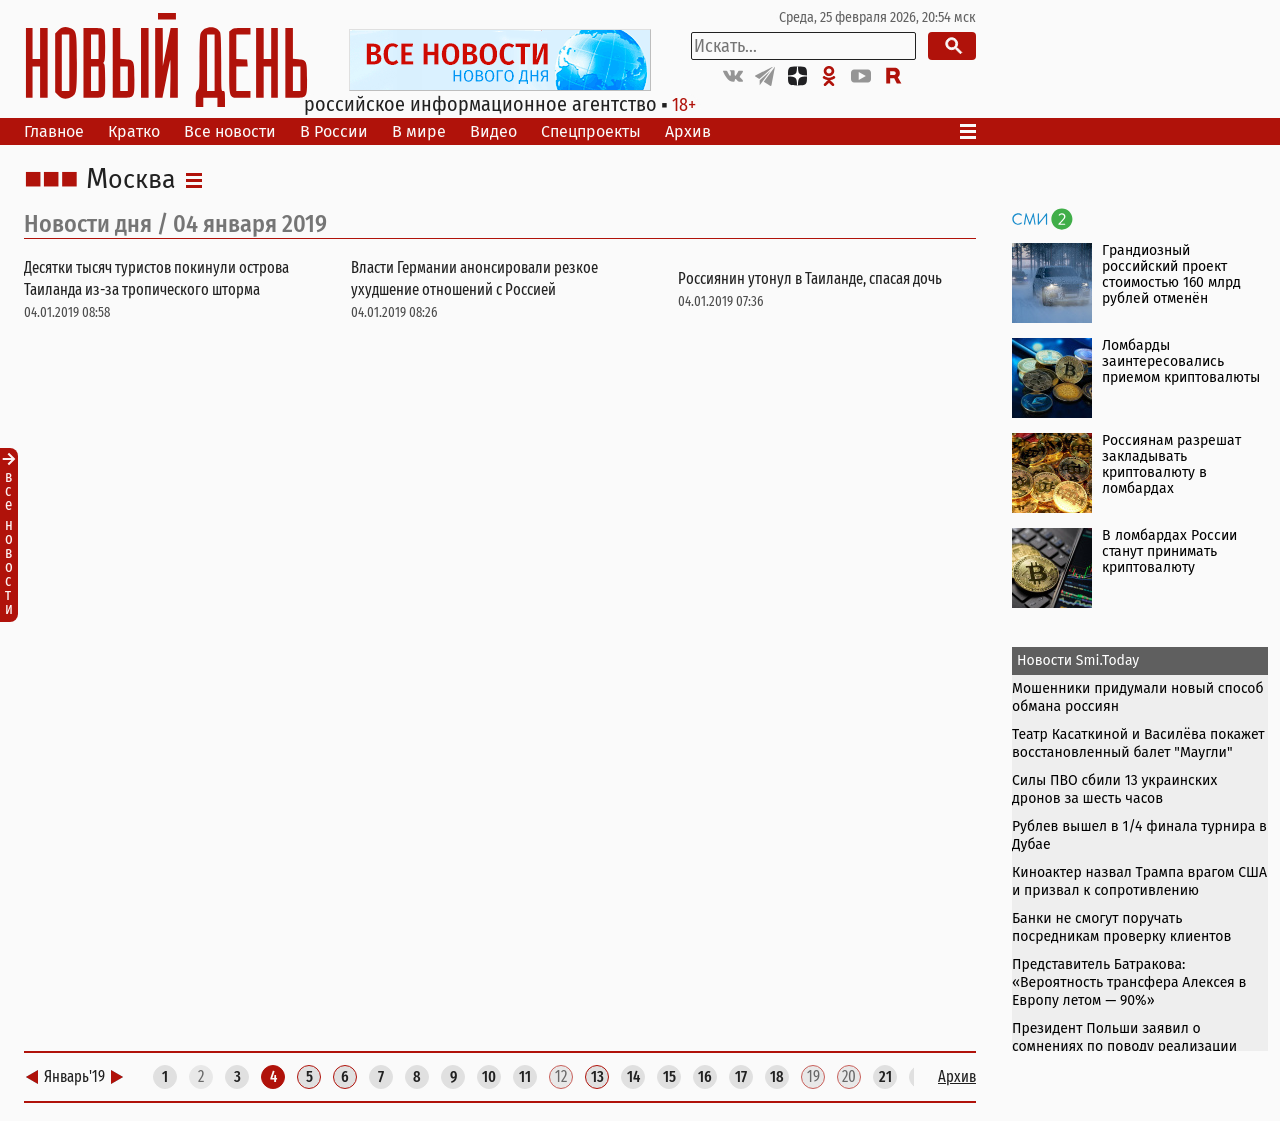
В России (334, 131)
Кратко (134, 131)
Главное (54, 131)
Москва (131, 180)
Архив (688, 131)
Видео (493, 131)
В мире (419, 131)
